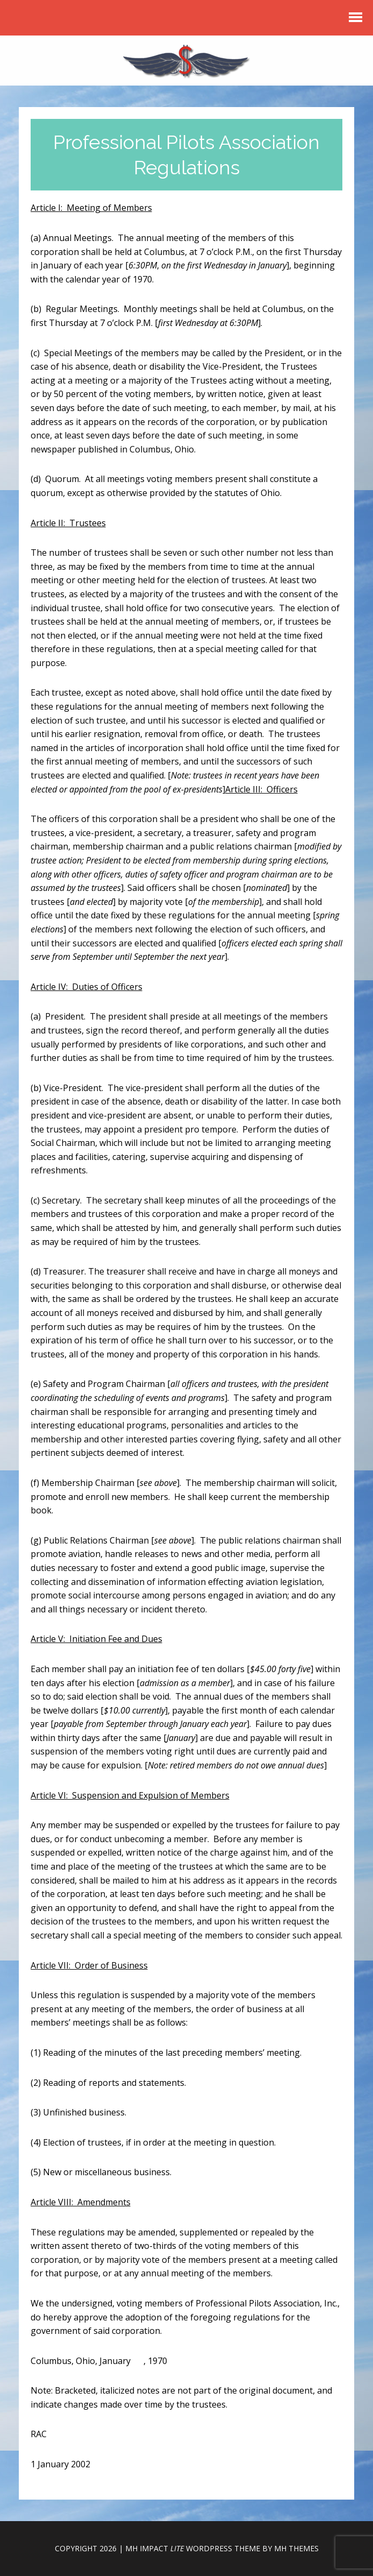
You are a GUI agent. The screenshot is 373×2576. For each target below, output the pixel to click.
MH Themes (296, 2548)
